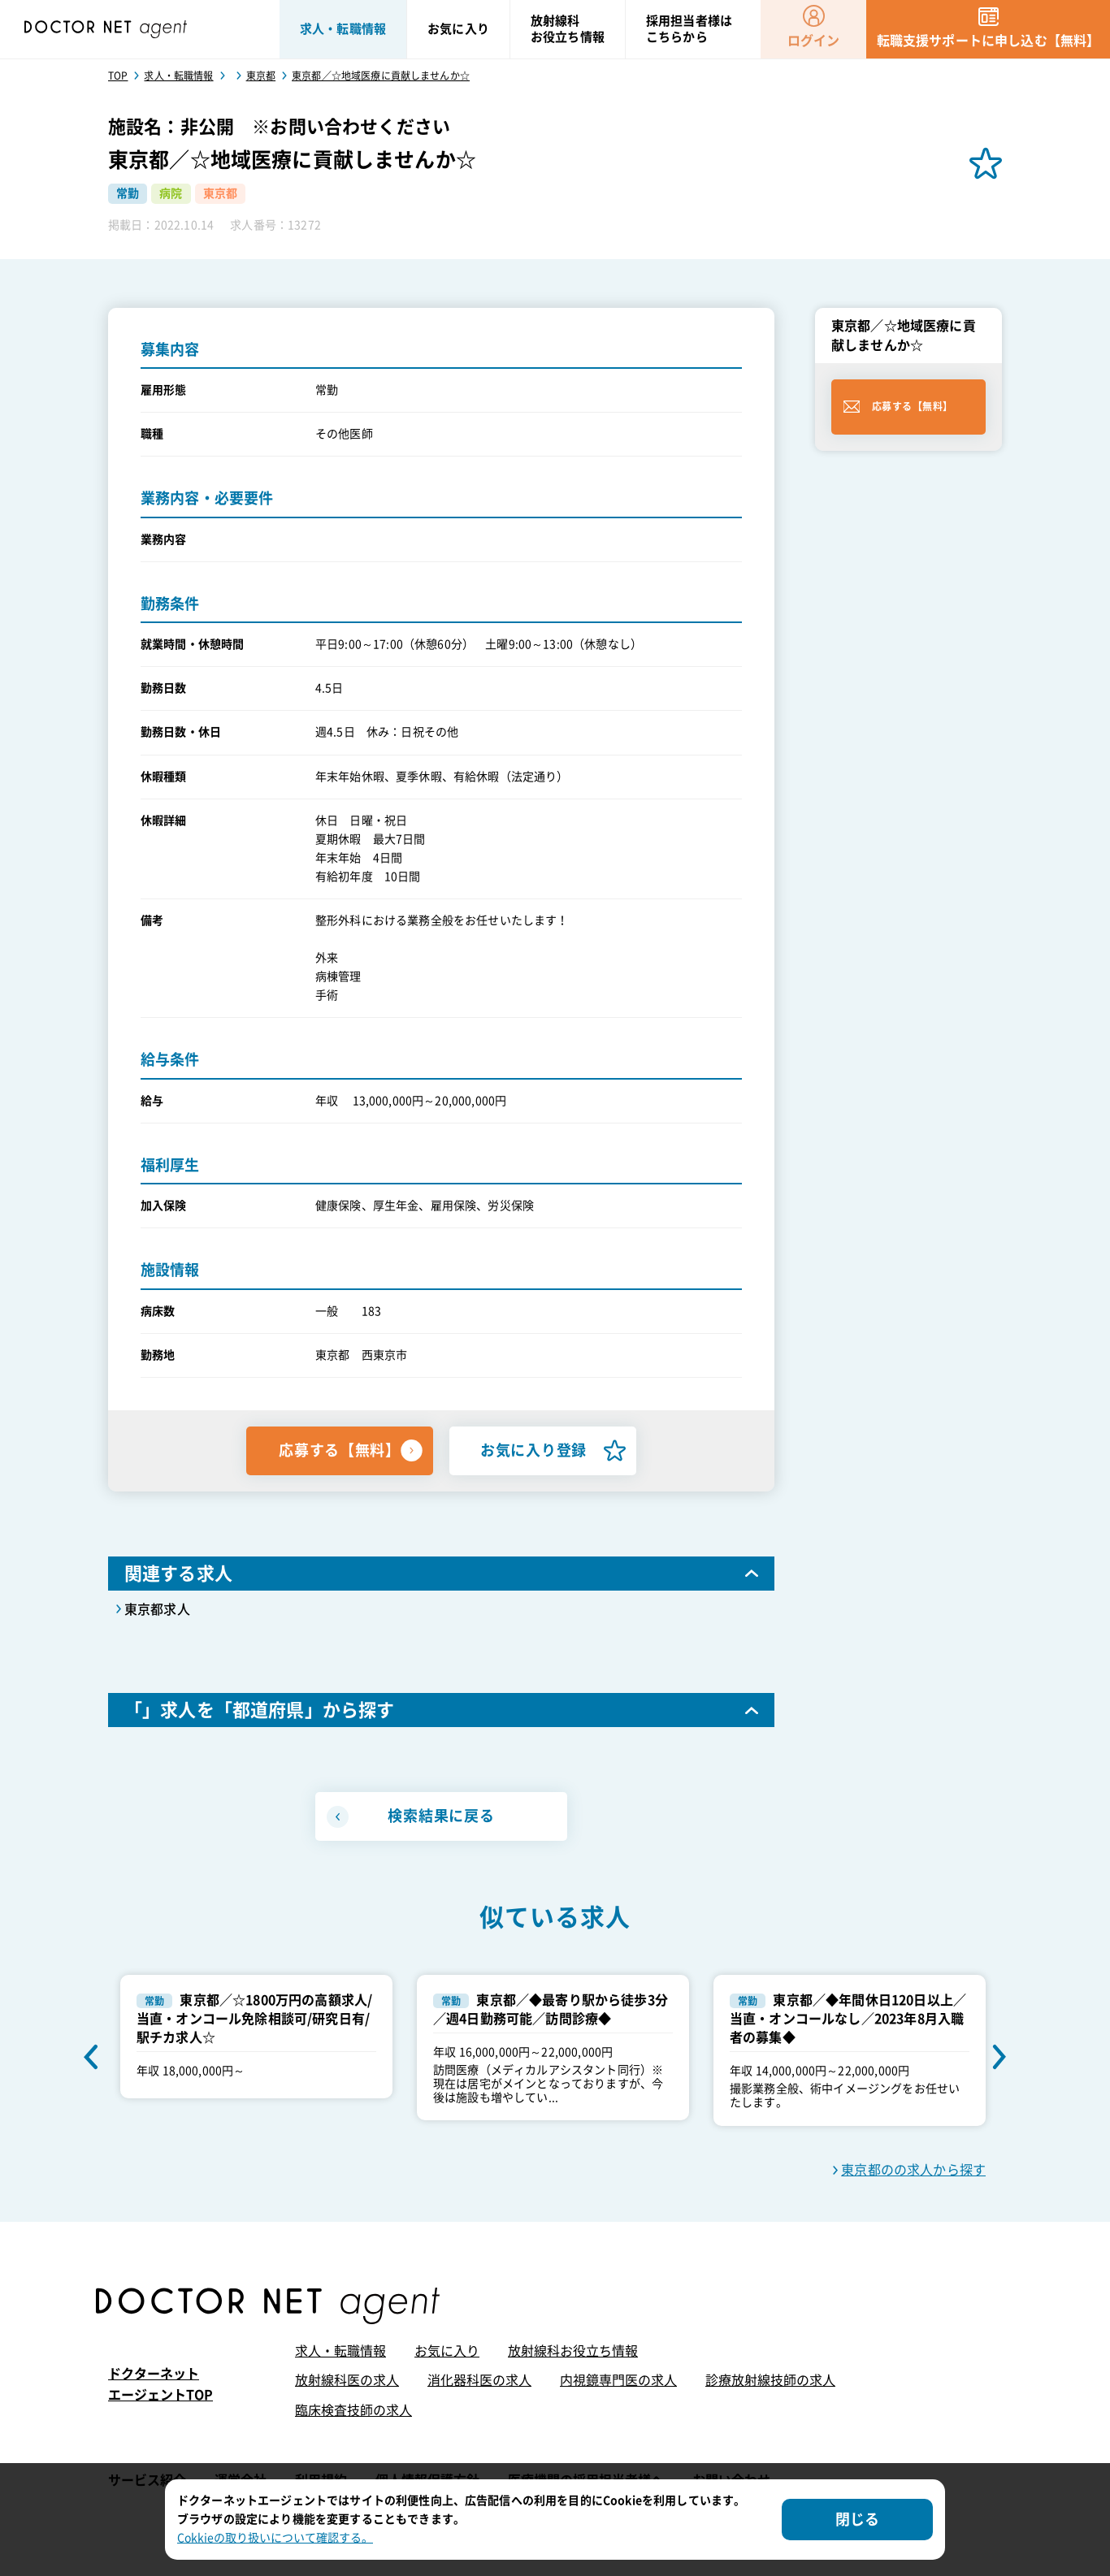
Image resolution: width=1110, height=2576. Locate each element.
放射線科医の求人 (347, 2380)
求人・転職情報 (340, 2350)
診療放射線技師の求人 (770, 2380)
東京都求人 (157, 1609)
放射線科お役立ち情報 (573, 2350)
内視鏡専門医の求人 (618, 2380)
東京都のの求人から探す (913, 2169)
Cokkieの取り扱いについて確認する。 (275, 2538)
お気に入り (446, 2350)
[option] (256, 2037)
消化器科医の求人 (479, 2380)
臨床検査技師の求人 (353, 2410)
